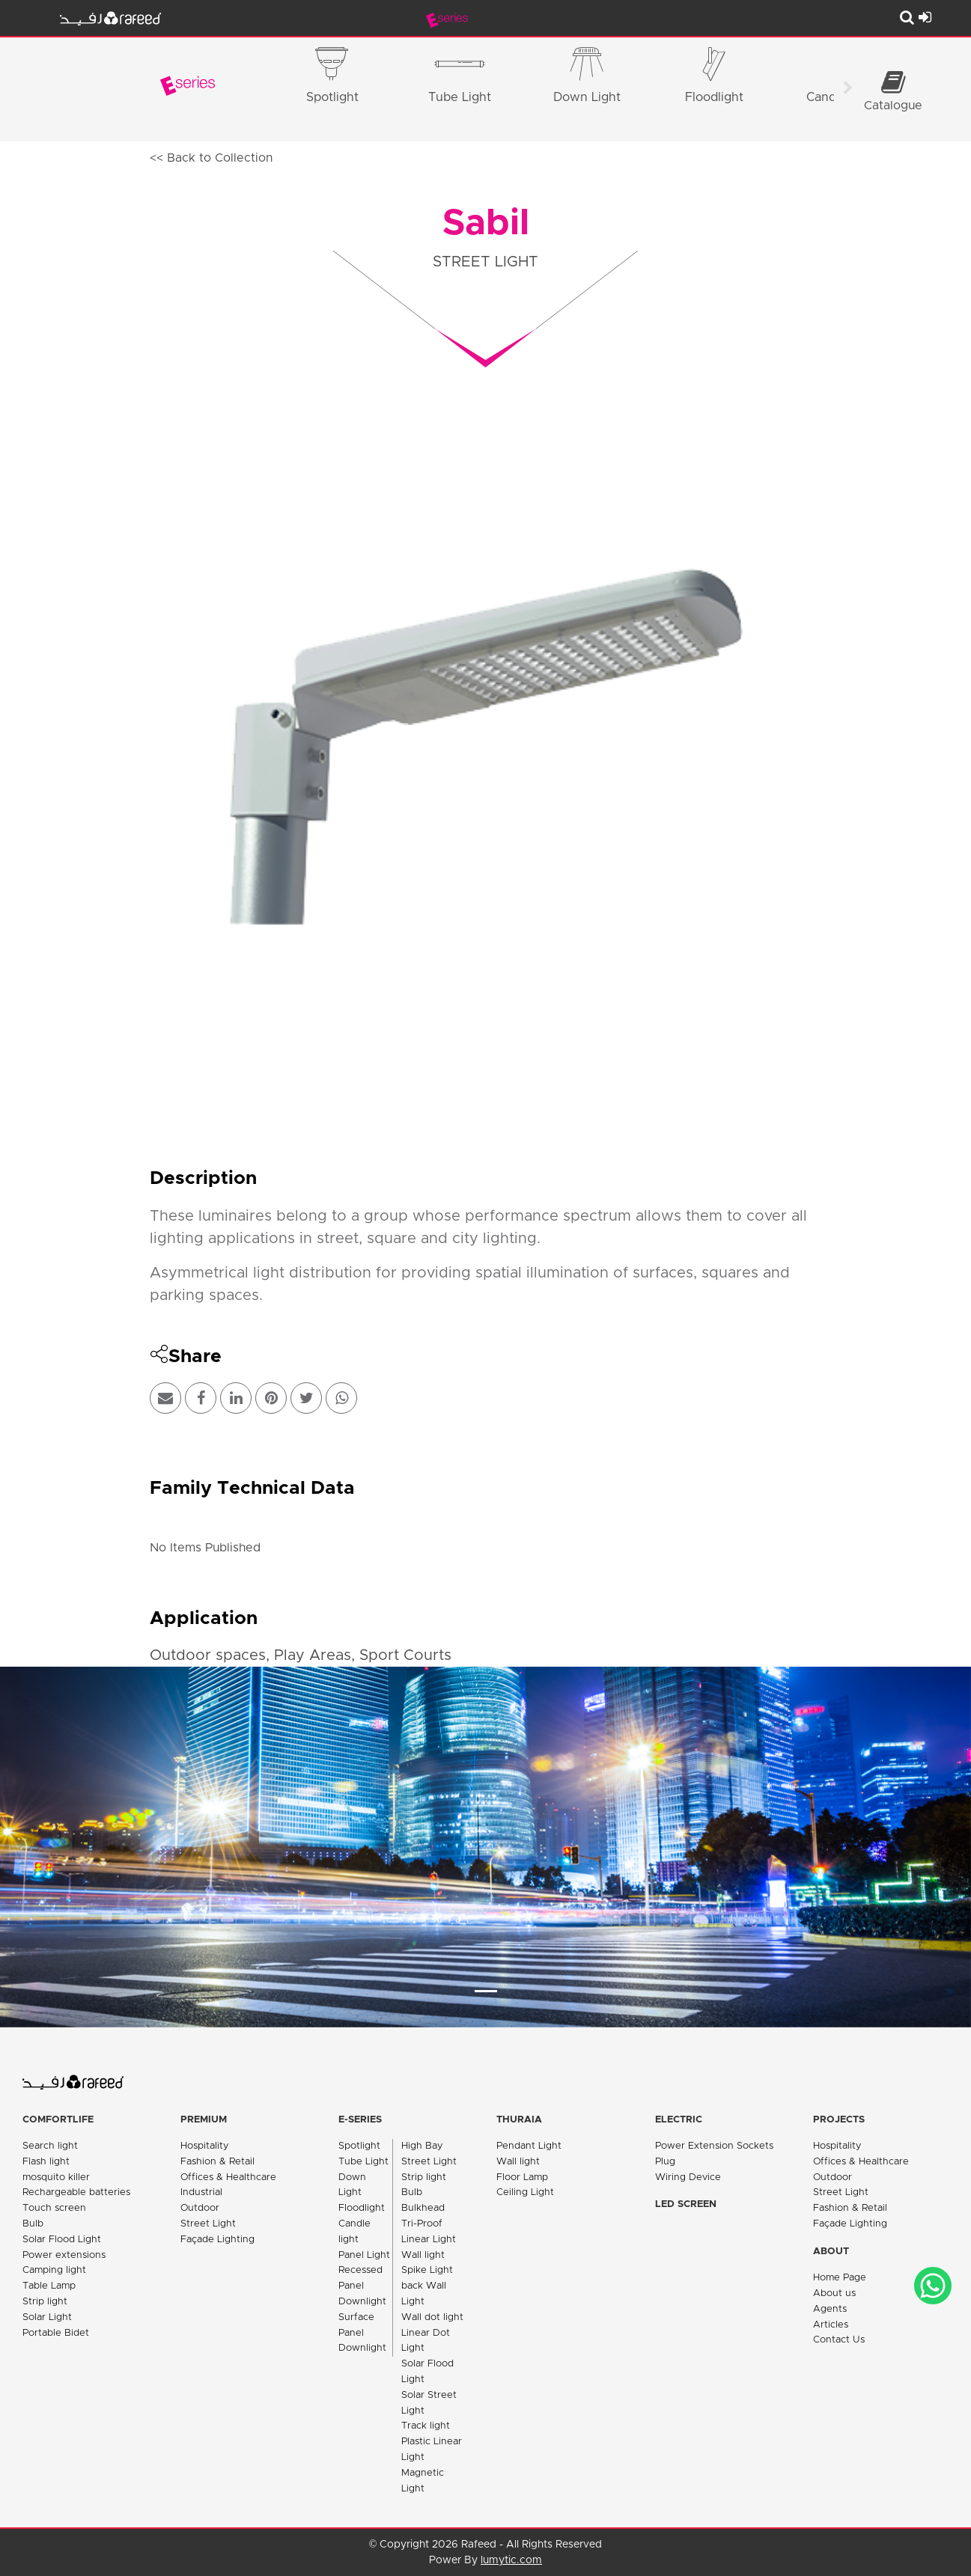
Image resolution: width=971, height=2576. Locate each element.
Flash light (46, 2162)
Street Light (208, 2224)
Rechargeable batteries (76, 2192)
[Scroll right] (847, 89)
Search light (50, 2146)
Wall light (423, 2255)
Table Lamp (49, 2286)
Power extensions (64, 2255)
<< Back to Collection (211, 158)
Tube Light (363, 2162)
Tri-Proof (421, 2224)
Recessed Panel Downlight (362, 2286)
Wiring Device (688, 2177)
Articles (830, 2325)
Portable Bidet (55, 2333)
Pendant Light (528, 2146)
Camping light (54, 2270)
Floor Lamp (522, 2177)
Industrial (201, 2192)
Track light (425, 2426)
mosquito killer (56, 2177)
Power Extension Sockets (714, 2146)
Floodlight (361, 2208)
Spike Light (427, 2270)
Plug (665, 2162)
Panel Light (364, 2255)
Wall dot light (432, 2317)
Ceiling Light (525, 2192)
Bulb (32, 2224)
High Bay (422, 2146)
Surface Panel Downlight (362, 2333)
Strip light (44, 2302)
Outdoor (199, 2208)
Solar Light (47, 2317)
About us (834, 2293)
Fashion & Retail (217, 2162)
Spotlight (359, 2146)
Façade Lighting (217, 2239)
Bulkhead (423, 2208)
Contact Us (839, 2340)
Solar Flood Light (61, 2239)
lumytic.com (511, 2560)
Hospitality (204, 2146)
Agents (830, 2309)
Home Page (839, 2278)
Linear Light (428, 2239)
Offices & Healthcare (228, 2177)
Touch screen (54, 2208)
